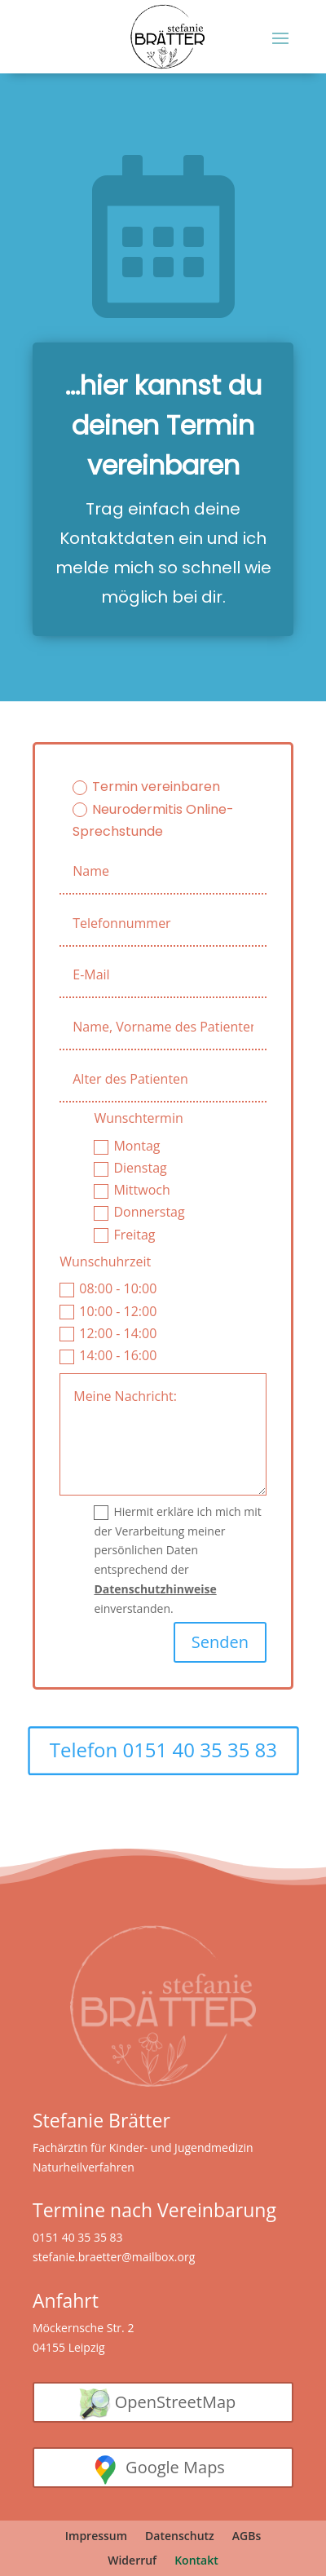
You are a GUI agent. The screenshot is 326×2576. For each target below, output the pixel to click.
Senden (220, 1642)
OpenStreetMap (175, 2402)
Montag (127, 1146)
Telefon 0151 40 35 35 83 (162, 1750)
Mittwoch (132, 1190)
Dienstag (130, 1168)
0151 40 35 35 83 (78, 2237)
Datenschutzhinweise (155, 1589)
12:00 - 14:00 (107, 1333)
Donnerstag (139, 1212)
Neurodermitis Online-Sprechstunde (153, 820)
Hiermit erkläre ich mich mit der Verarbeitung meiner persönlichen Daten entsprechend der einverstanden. (177, 1560)
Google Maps (175, 2467)
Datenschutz (179, 2536)
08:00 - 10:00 (107, 1288)
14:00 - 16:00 (107, 1355)
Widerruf (132, 2561)
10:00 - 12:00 (107, 1311)
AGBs (246, 2536)
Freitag (124, 1235)
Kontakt (196, 2561)
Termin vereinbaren (146, 786)
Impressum (96, 2536)
